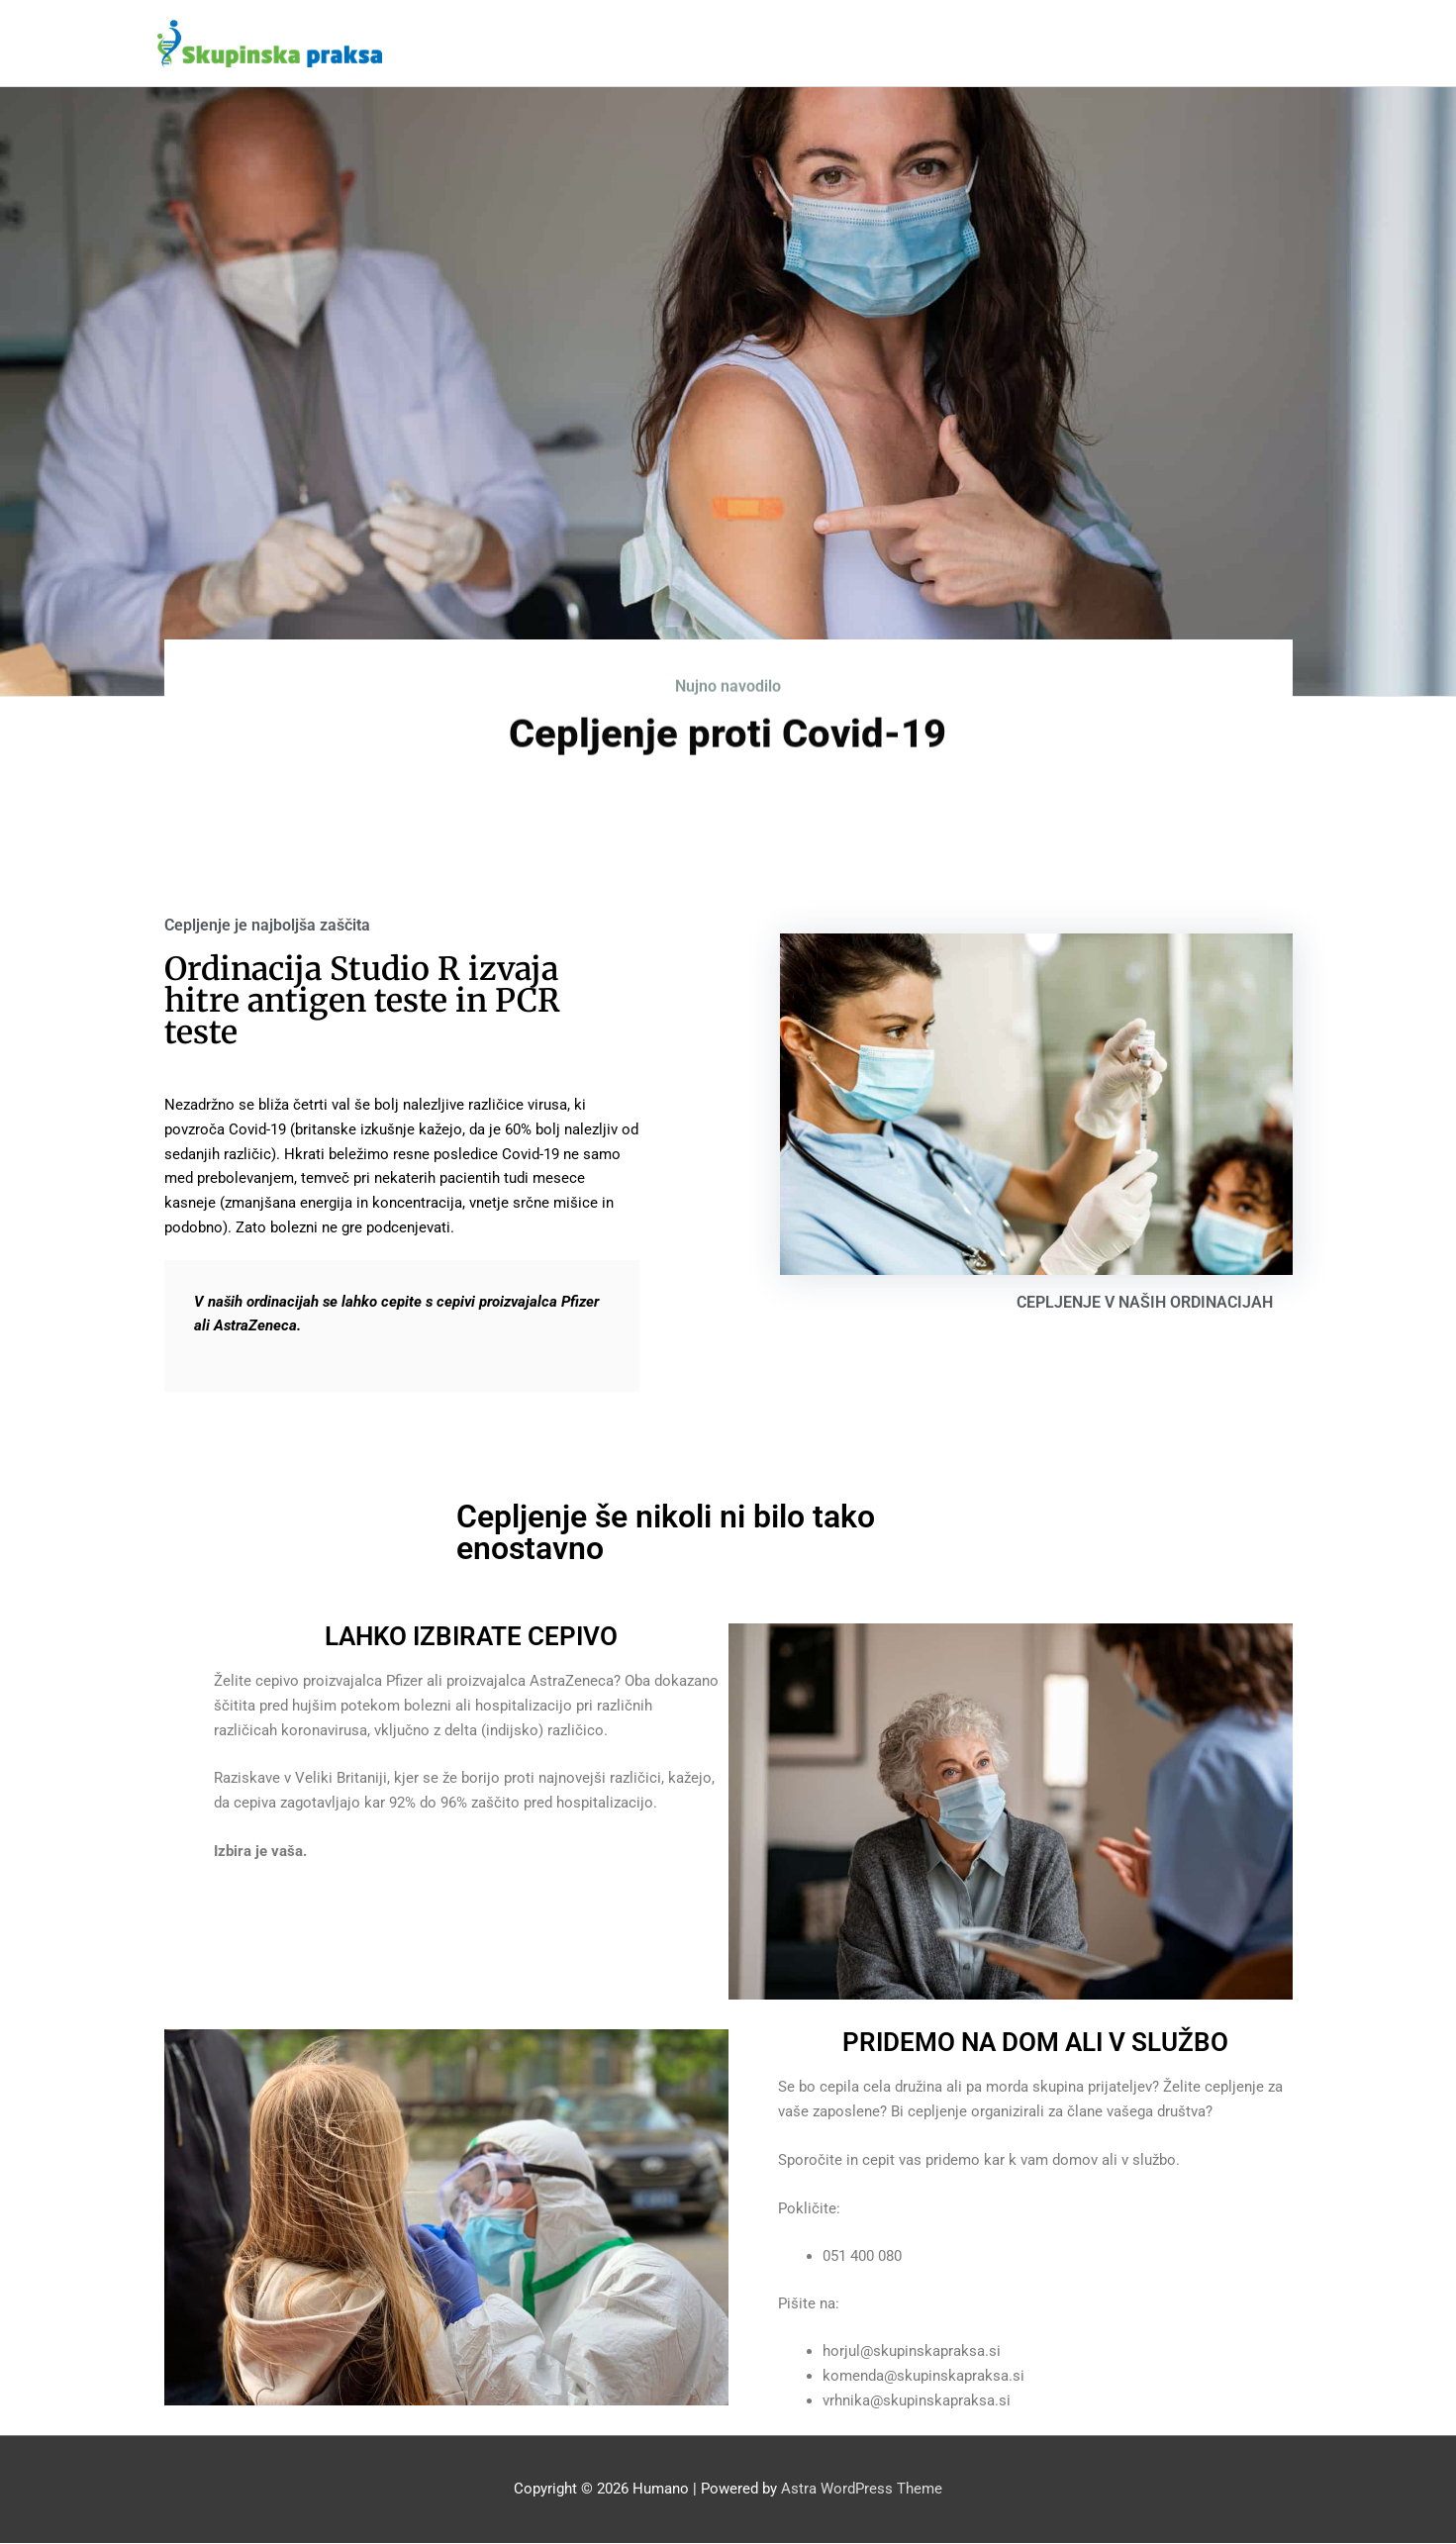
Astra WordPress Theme (861, 2489)
